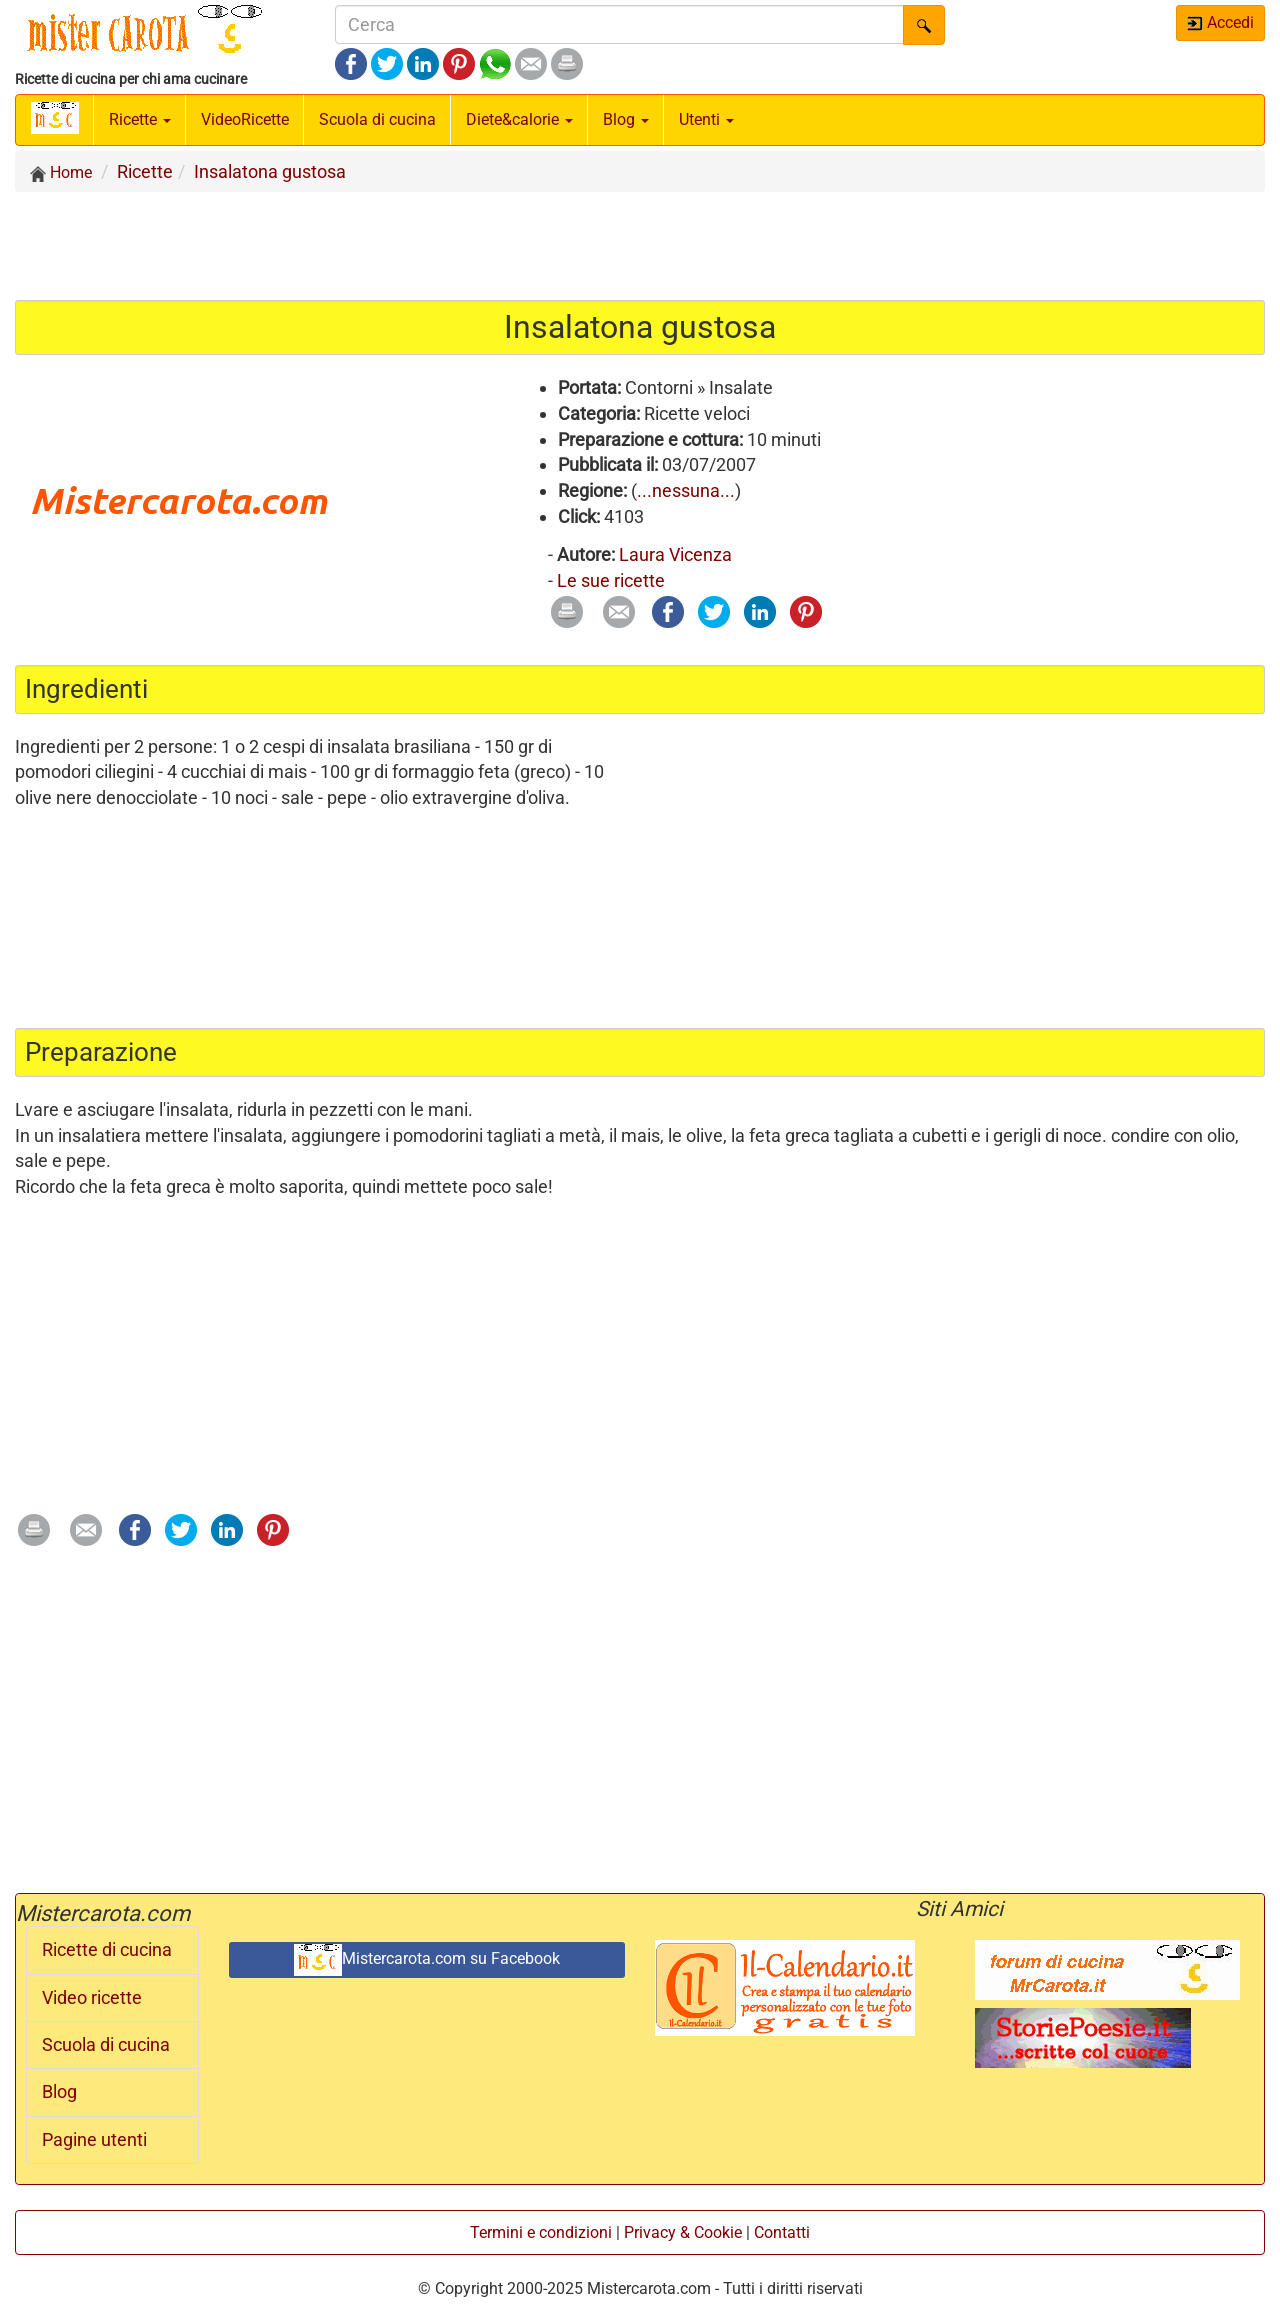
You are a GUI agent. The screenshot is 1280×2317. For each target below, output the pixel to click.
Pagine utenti (94, 2140)
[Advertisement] (640, 245)
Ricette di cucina (107, 1950)
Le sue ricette (611, 580)
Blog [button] (626, 119)
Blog (59, 2092)
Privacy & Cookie (683, 2232)
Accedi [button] (1220, 22)
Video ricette (92, 1998)
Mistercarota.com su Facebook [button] (427, 1960)
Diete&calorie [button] (519, 119)
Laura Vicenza (675, 554)
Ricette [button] (140, 119)
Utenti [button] (706, 119)
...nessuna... (686, 490)
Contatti (782, 2232)
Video (245, 119)
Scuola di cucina (377, 119)
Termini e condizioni (541, 2232)
